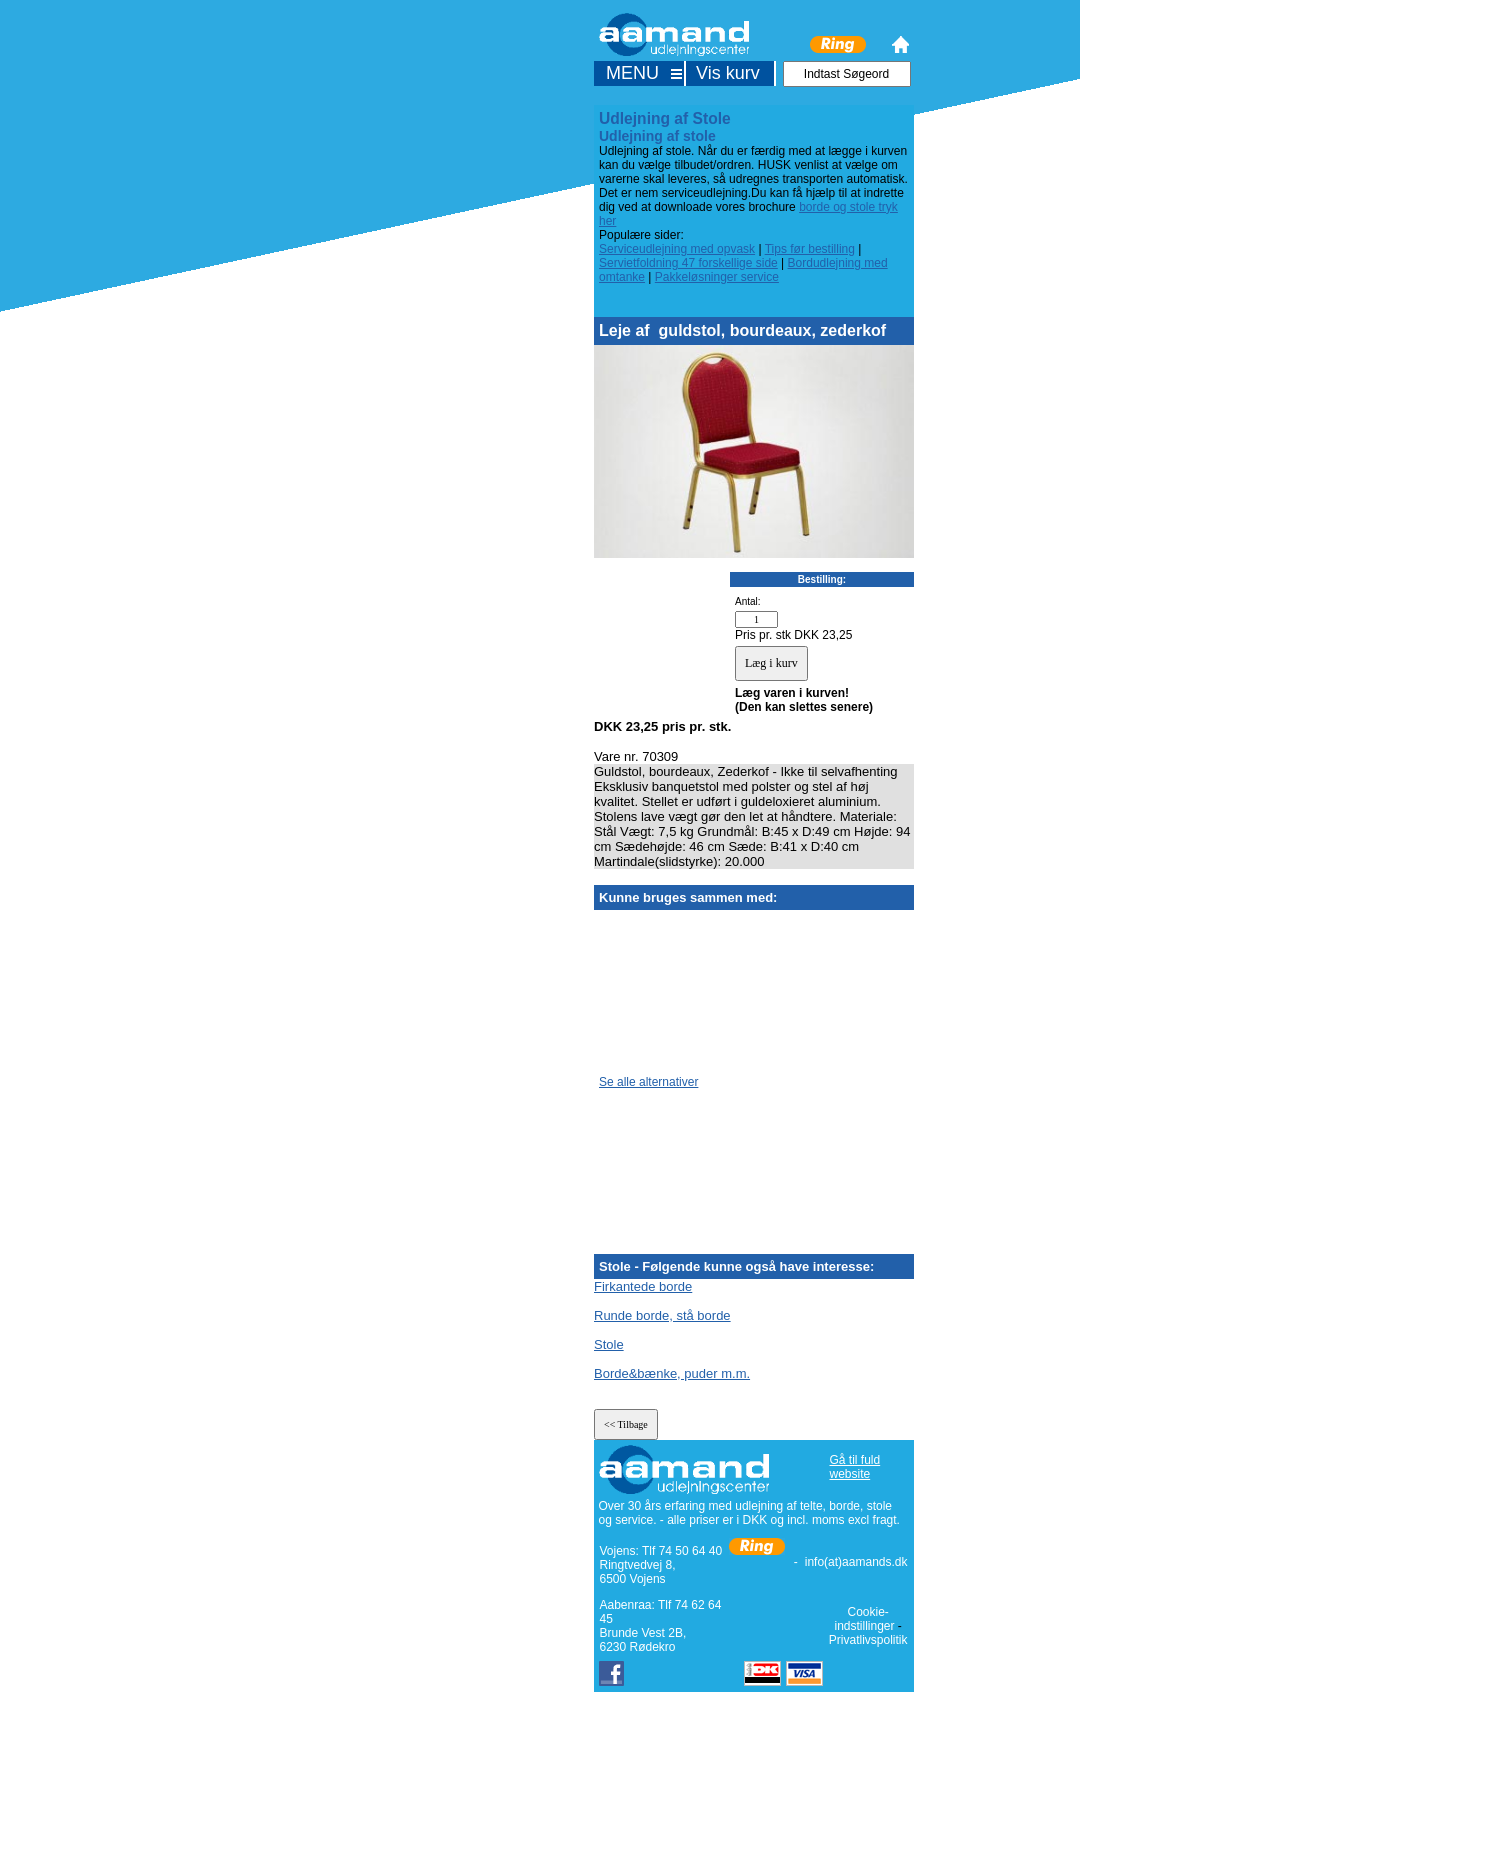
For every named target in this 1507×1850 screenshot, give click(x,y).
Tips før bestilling (810, 249)
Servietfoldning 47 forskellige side (688, 263)
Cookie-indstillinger (864, 1619)
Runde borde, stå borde (662, 1315)
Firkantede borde (643, 1286)
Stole (609, 1344)
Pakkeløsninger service (717, 277)
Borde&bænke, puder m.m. (672, 1373)
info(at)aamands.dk (856, 1562)
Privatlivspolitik (868, 1640)
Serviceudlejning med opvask (677, 249)
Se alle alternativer (648, 1082)
